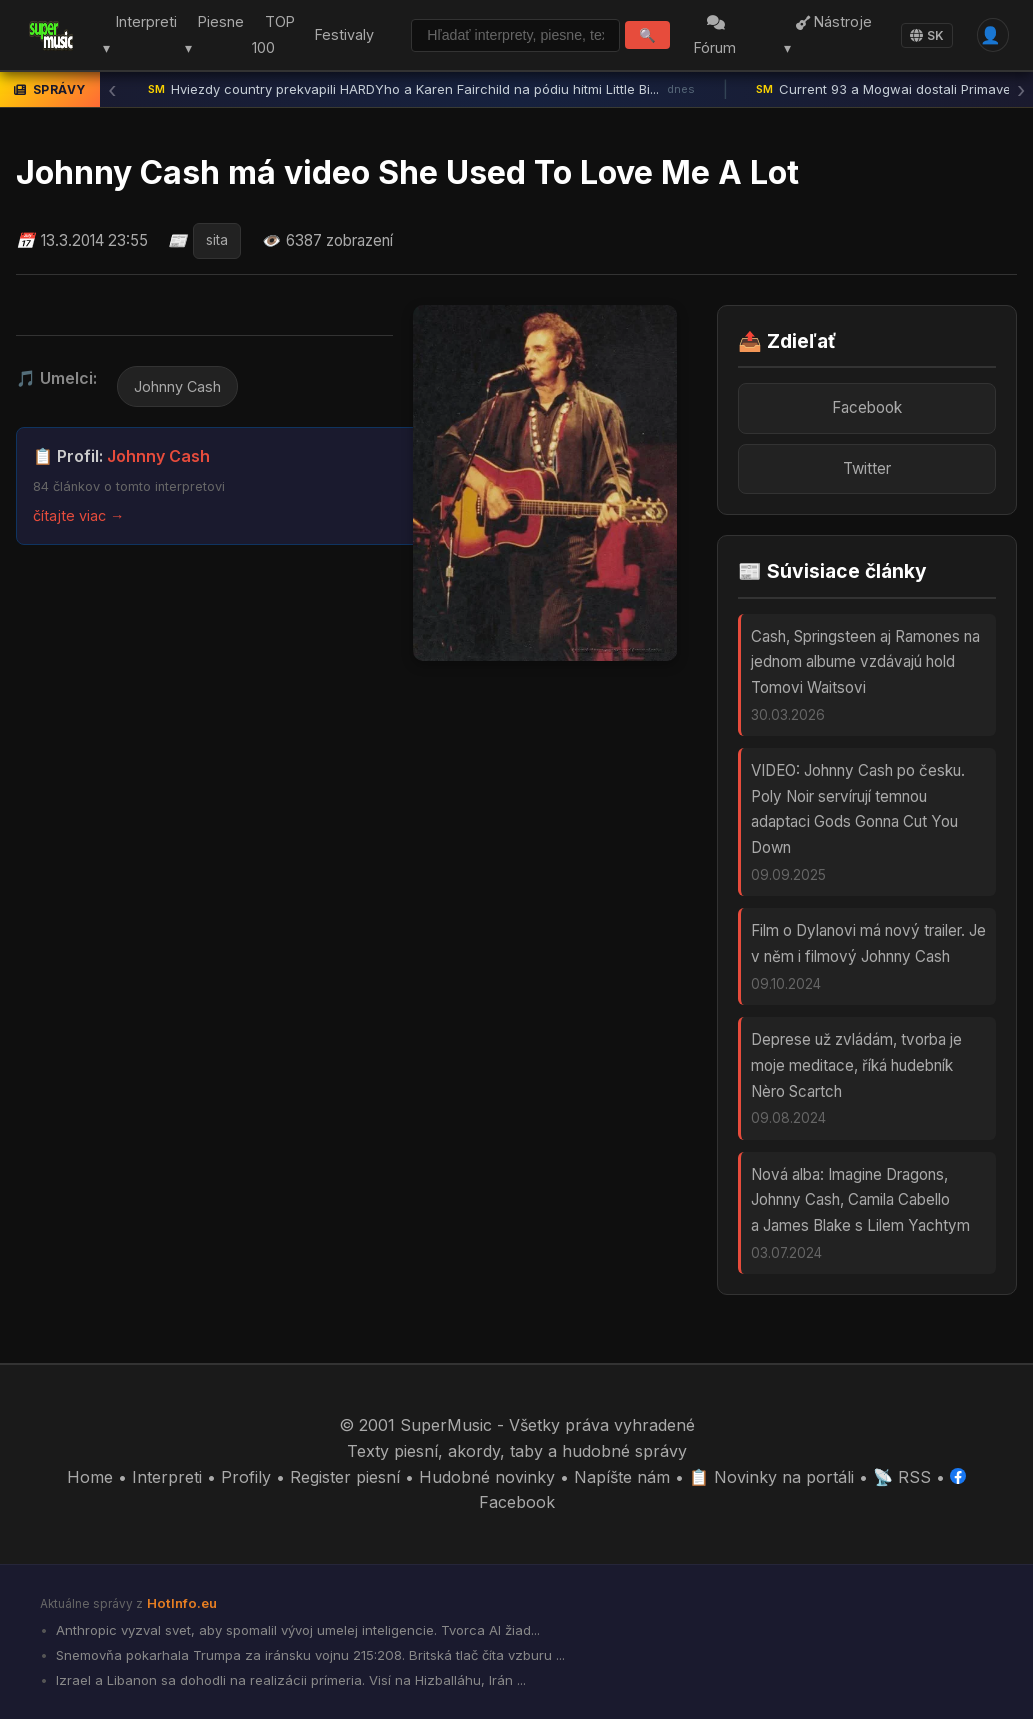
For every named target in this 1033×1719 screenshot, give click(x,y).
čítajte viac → (78, 515)
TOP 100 (267, 35)
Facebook (867, 407)
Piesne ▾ (209, 35)
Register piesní (345, 1477)
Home (90, 1477)
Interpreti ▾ (135, 35)
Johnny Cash (177, 386)
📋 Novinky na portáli (771, 1477)
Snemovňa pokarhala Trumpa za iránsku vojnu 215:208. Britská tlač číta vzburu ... (308, 1655)
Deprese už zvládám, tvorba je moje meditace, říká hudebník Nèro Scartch (856, 1065)
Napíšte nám (622, 1477)
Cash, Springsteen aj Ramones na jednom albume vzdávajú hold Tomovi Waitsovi (865, 662)
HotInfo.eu (182, 1603)
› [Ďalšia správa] (1021, 90)
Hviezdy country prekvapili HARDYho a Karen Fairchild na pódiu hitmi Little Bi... (421, 90)
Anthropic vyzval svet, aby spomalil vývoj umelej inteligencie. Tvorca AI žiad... (296, 1630)
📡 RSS (902, 1477)
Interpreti (167, 1477)
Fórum (719, 36)
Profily (246, 1477)
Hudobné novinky (487, 1477)
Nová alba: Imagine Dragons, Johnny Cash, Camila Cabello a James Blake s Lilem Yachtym (860, 1200)
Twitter (867, 468)
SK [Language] (927, 35)
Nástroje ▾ (829, 35)
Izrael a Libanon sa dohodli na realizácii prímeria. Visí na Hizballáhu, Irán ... (289, 1680)
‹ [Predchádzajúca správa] (112, 90)
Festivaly (339, 34)
